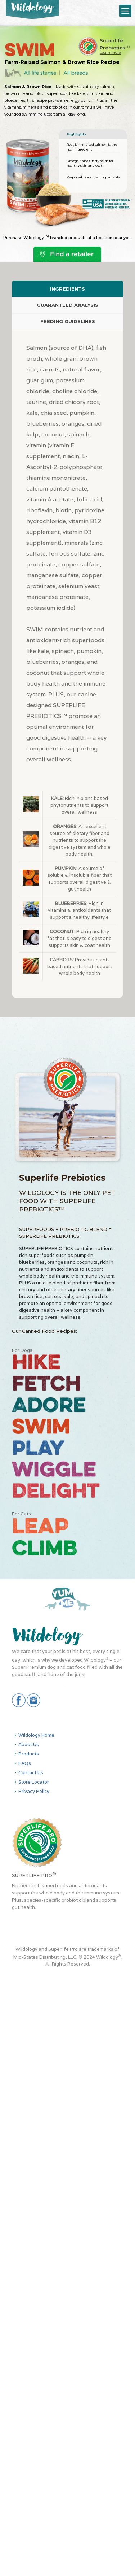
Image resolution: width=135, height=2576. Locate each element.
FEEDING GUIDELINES (67, 321)
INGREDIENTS (67, 289)
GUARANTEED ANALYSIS (67, 305)
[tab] (67, 289)
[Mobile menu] (125, 11)
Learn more (110, 52)
